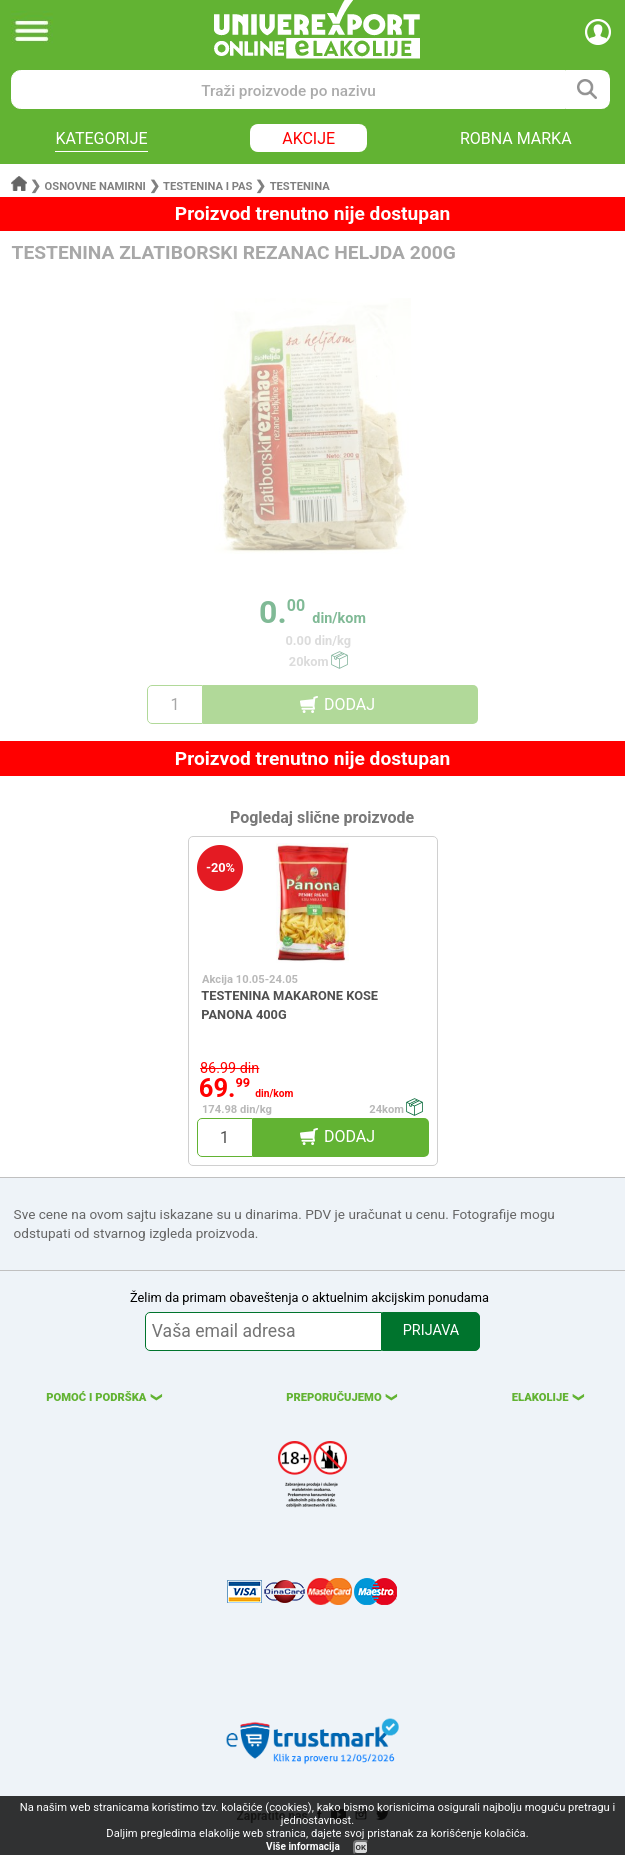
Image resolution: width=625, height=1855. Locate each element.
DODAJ (349, 704)
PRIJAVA (431, 1330)
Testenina (300, 186)
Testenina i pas (208, 186)
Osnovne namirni (95, 186)
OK (361, 1847)
